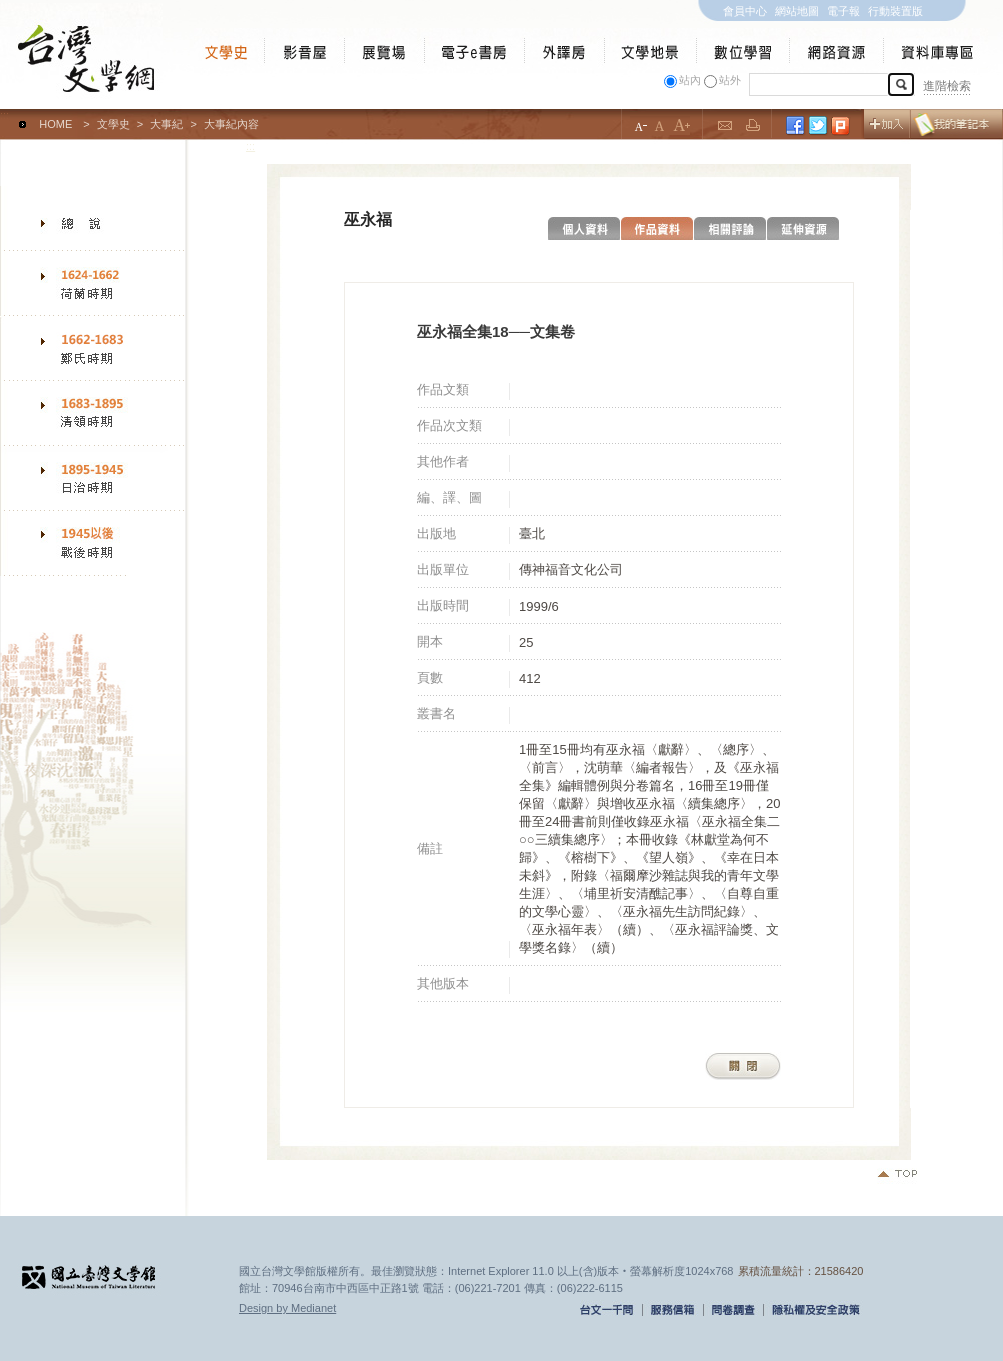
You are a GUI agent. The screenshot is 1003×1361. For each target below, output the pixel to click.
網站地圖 (797, 11)
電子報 (843, 11)
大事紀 (166, 124)
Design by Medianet (287, 1308)
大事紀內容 (231, 124)
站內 (690, 80)
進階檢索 (947, 86)
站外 (730, 80)
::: (4, 115)
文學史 (113, 124)
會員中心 (745, 11)
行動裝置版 (895, 11)
